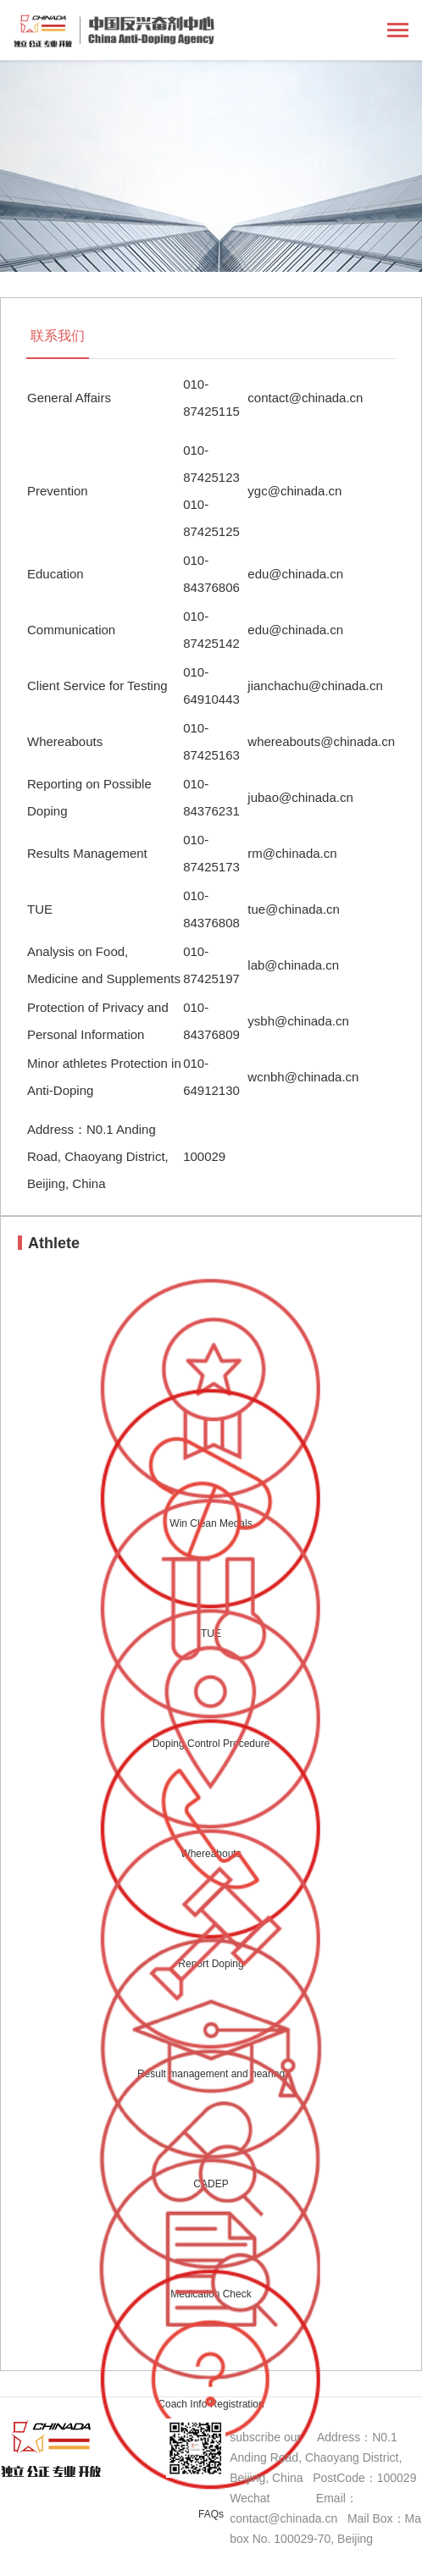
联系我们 (58, 336)
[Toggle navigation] (397, 32)
